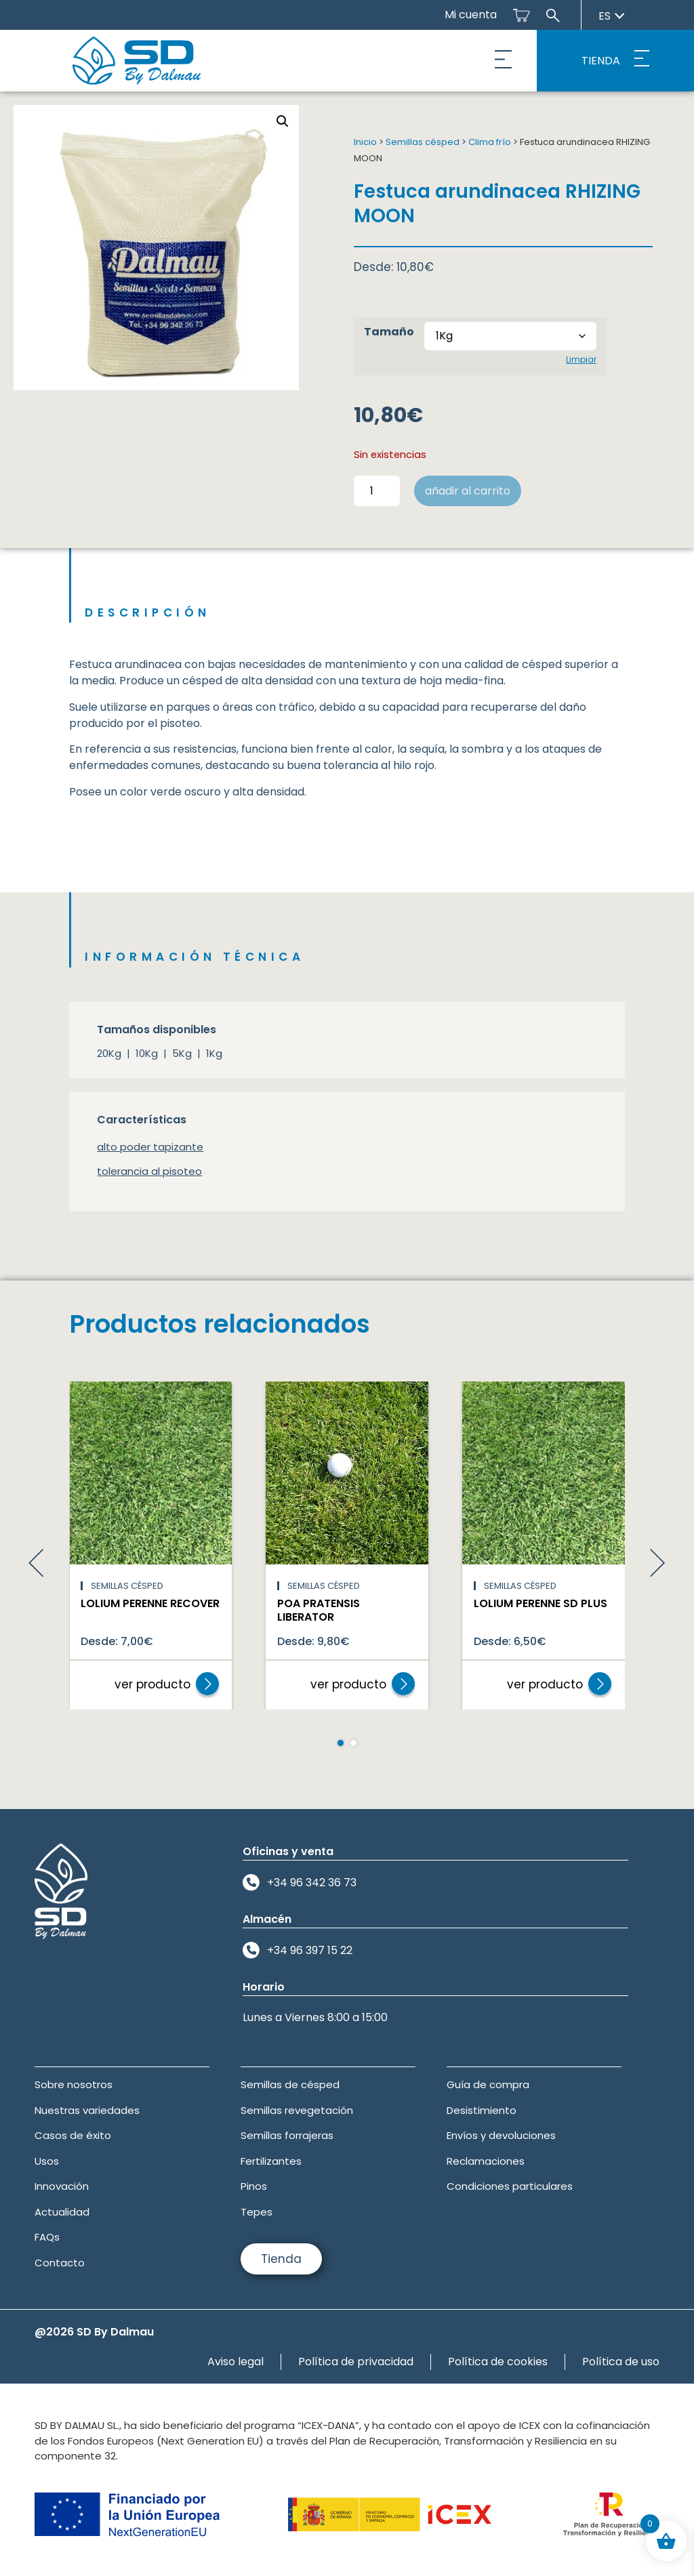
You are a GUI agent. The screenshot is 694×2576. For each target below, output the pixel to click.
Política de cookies (498, 2361)
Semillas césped (423, 142)
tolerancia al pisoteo (149, 1171)
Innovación (62, 2186)
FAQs (47, 2237)
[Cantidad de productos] (377, 491)
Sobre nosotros (74, 2084)
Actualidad (62, 2212)
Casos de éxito (73, 2135)
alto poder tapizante (150, 1147)
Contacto (60, 2263)
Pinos (254, 2186)
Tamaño (389, 331)
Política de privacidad (355, 2361)
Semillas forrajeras (287, 2135)
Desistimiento (481, 2110)
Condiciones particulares (510, 2186)
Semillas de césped (290, 2084)
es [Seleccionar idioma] (611, 16)
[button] (503, 61)
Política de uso (620, 2361)
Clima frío (489, 142)
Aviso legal (235, 2361)
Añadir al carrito (467, 491)
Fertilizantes (271, 2161)
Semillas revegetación (297, 2110)
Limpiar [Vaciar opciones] (581, 359)
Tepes (256, 2212)
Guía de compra (488, 2084)
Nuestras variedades (87, 2110)
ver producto (152, 1684)
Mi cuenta (471, 14)
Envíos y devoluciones (501, 2135)
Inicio (365, 142)
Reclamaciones (486, 2161)
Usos (47, 2161)
